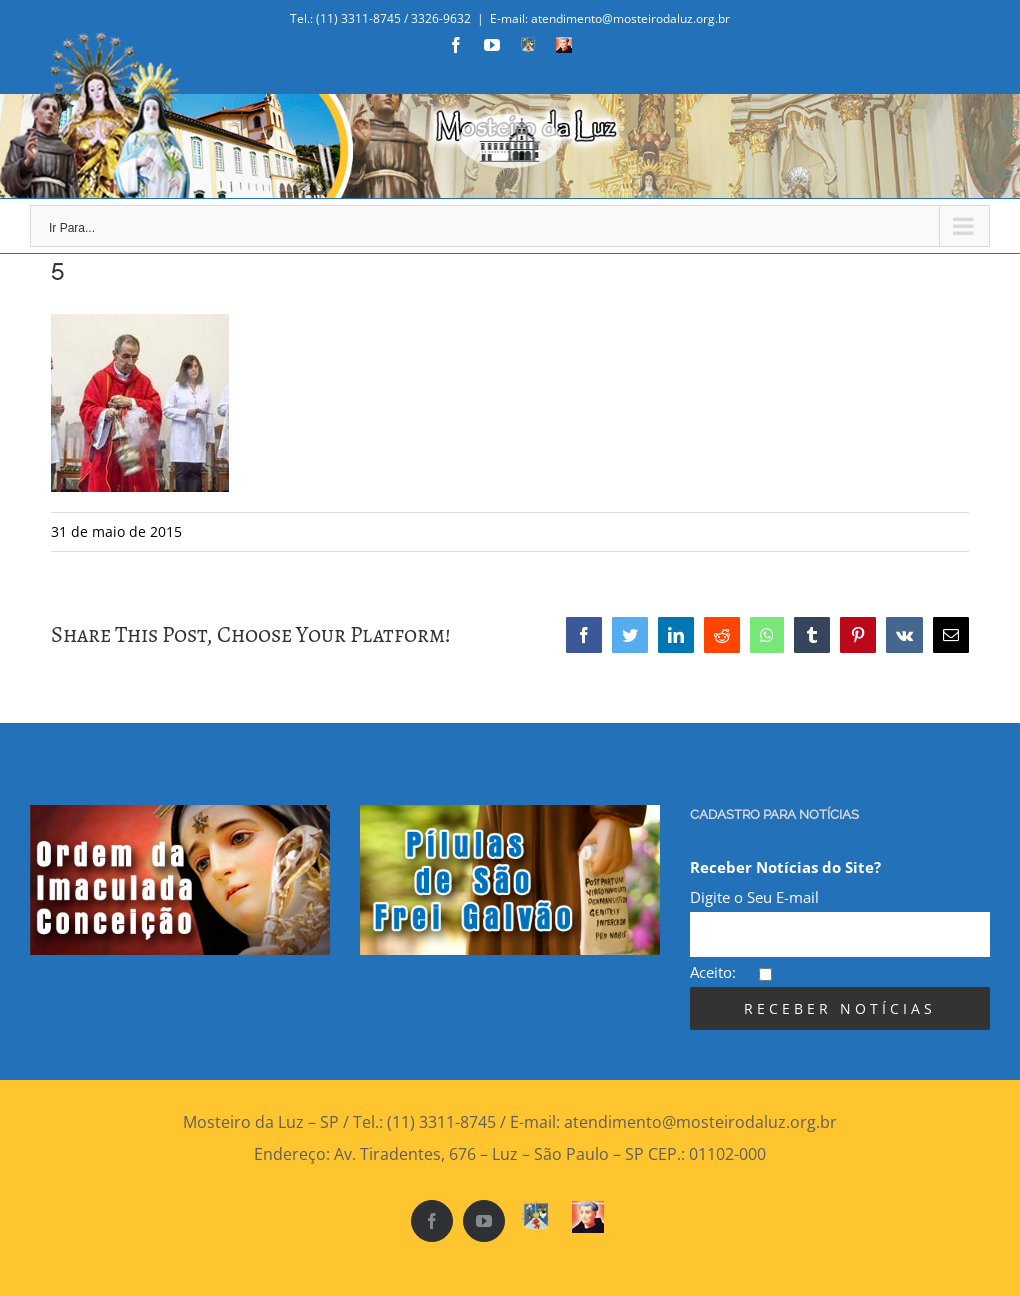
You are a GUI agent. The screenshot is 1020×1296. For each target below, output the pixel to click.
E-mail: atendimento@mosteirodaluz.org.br (610, 18)
